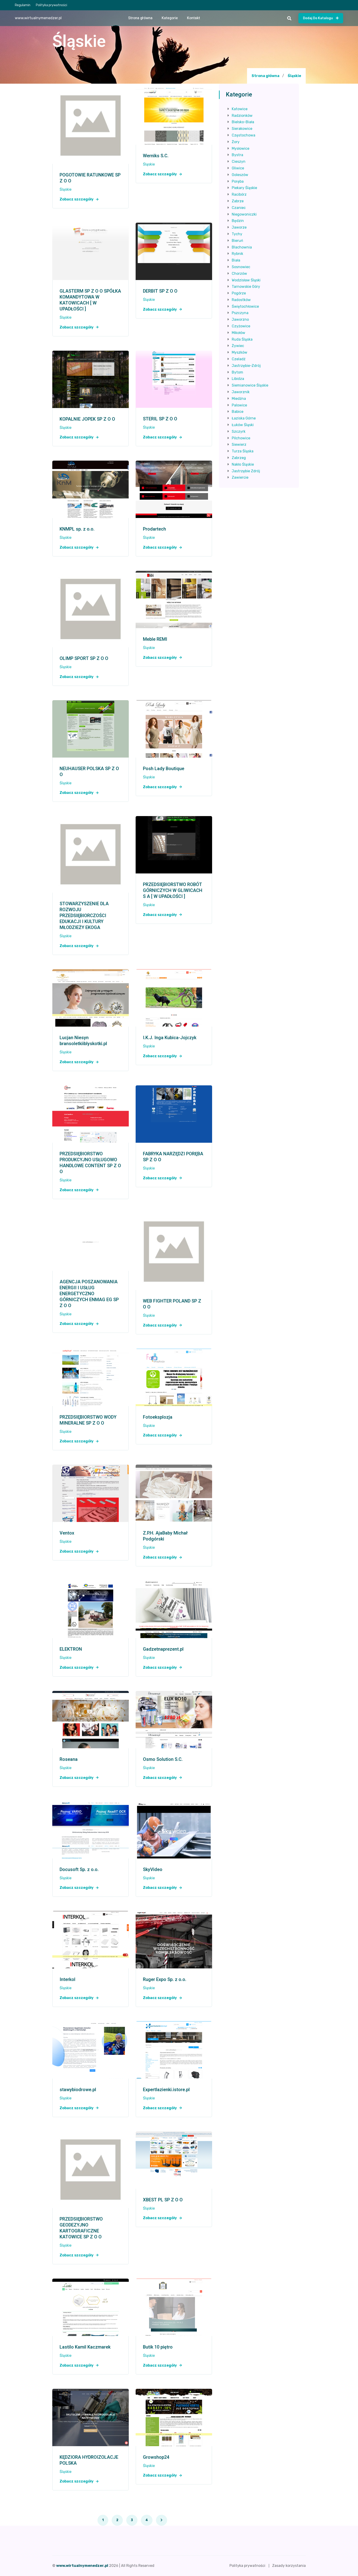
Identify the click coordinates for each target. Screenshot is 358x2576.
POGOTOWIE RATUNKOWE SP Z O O (90, 178)
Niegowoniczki (244, 214)
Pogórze (239, 293)
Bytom (237, 372)
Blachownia (242, 247)
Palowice (239, 405)
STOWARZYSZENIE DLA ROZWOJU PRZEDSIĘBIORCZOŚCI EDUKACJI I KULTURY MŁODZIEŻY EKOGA (84, 916)
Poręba (238, 181)
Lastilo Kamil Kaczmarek (85, 2347)
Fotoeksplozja (157, 1417)
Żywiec (238, 346)
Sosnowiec (241, 267)
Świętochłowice (245, 306)
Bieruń (237, 240)
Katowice (239, 109)
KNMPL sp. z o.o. (77, 529)
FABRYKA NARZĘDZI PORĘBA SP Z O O (173, 1157)
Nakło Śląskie (243, 464)
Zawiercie (240, 477)
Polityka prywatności (51, 5)
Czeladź (238, 359)
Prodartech (154, 529)
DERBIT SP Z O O (160, 291)
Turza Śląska (242, 451)
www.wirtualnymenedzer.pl (30, 18)
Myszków (239, 352)
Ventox (67, 1533)
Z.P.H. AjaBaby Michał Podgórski (165, 1536)
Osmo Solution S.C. (163, 1759)
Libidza (238, 378)
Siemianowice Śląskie (250, 385)
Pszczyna (240, 313)
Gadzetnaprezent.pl (163, 1649)
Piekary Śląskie (244, 188)
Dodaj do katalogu (321, 18)
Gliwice (238, 168)
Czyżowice (241, 326)
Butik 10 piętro (158, 2347)
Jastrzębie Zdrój (246, 471)
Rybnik (237, 253)
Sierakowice (242, 128)
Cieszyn (238, 161)
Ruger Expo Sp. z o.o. (164, 1980)
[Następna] (161, 2520)
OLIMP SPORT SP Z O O (84, 659)
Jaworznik (241, 392)
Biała (236, 260)
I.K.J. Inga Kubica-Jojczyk (169, 1038)
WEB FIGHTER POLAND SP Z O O (172, 1304)
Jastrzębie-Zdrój (246, 365)
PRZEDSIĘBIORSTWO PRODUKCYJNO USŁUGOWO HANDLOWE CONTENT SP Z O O (90, 1163)
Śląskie (294, 76)
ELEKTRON (71, 1649)
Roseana (69, 1759)
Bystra (237, 155)
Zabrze (238, 201)
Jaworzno (240, 319)
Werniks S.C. (155, 156)
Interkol (67, 1980)
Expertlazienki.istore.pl (166, 2090)
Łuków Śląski (243, 425)
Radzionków (242, 115)
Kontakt (193, 18)
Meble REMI (155, 639)
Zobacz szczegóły (79, 199)
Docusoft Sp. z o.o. (79, 1870)
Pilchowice (241, 438)
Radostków (241, 300)
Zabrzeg (239, 458)
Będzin (238, 221)
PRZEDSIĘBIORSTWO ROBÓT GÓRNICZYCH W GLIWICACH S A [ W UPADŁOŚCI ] (172, 891)
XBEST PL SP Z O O (163, 2200)
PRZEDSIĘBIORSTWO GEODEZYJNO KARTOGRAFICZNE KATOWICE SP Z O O (81, 2228)
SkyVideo (152, 1870)
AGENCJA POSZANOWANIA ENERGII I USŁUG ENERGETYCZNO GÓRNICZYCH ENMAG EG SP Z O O (89, 1294)
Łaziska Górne (244, 418)
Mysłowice (240, 148)
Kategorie (170, 18)
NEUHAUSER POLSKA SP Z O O (89, 772)
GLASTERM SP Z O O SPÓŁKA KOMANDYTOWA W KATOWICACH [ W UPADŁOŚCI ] (90, 300)
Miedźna (239, 398)
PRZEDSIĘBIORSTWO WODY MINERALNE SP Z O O (88, 1420)
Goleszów (240, 175)
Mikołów (238, 333)
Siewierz (239, 444)
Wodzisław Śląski (246, 280)
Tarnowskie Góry (246, 286)
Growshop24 (156, 2457)
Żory (236, 142)
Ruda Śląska (242, 339)
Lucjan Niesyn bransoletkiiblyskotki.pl (83, 1041)
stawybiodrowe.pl (78, 2090)
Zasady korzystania (289, 2565)
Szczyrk (238, 431)
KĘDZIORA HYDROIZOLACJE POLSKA (89, 2460)
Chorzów (239, 273)
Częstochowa (243, 135)
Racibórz (239, 194)
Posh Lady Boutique (163, 769)
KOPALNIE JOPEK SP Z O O (87, 419)
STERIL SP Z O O (160, 419)
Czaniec (239, 208)
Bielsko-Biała (243, 122)
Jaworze (239, 227)
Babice (237, 411)
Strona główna (140, 18)
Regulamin (22, 5)
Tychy (237, 234)
